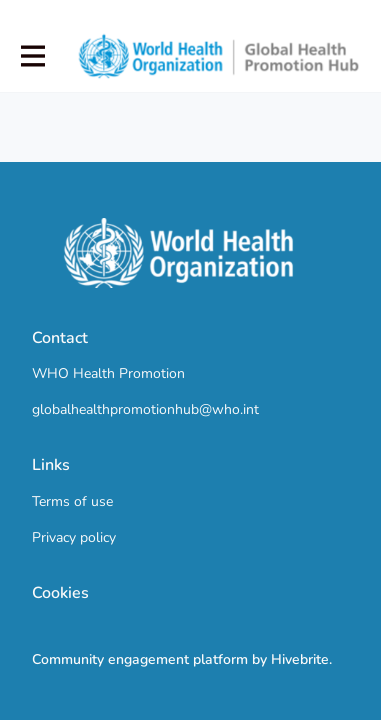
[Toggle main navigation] (32, 56)
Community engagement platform (140, 659)
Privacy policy (74, 537)
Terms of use (72, 501)
